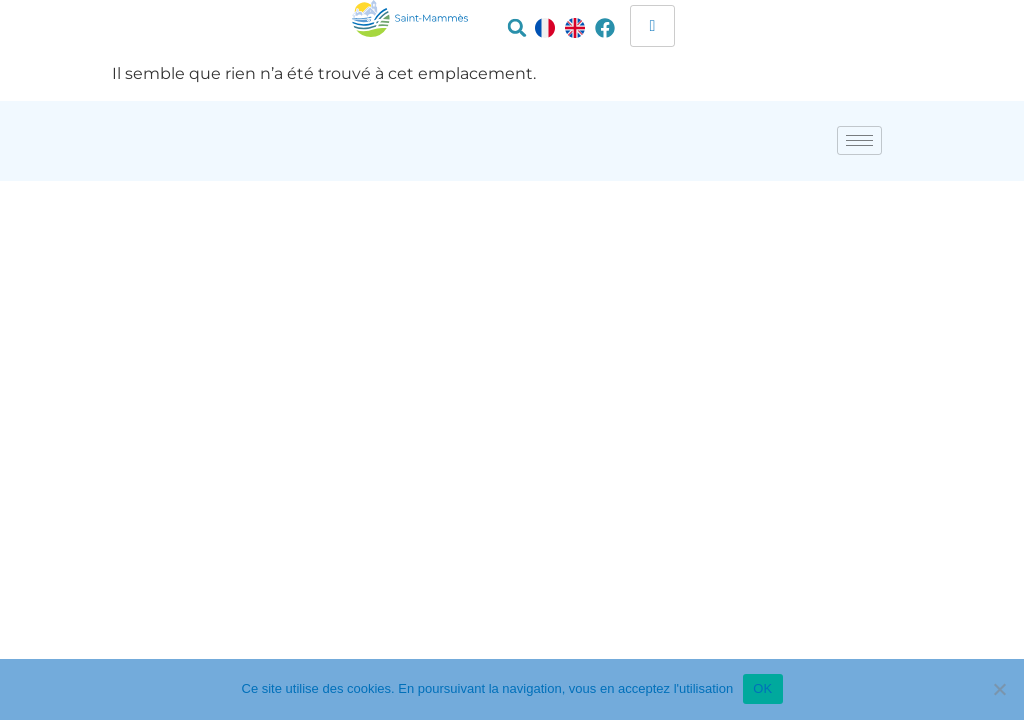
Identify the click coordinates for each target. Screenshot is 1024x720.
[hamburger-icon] (652, 26)
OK (762, 688)
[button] (517, 28)
